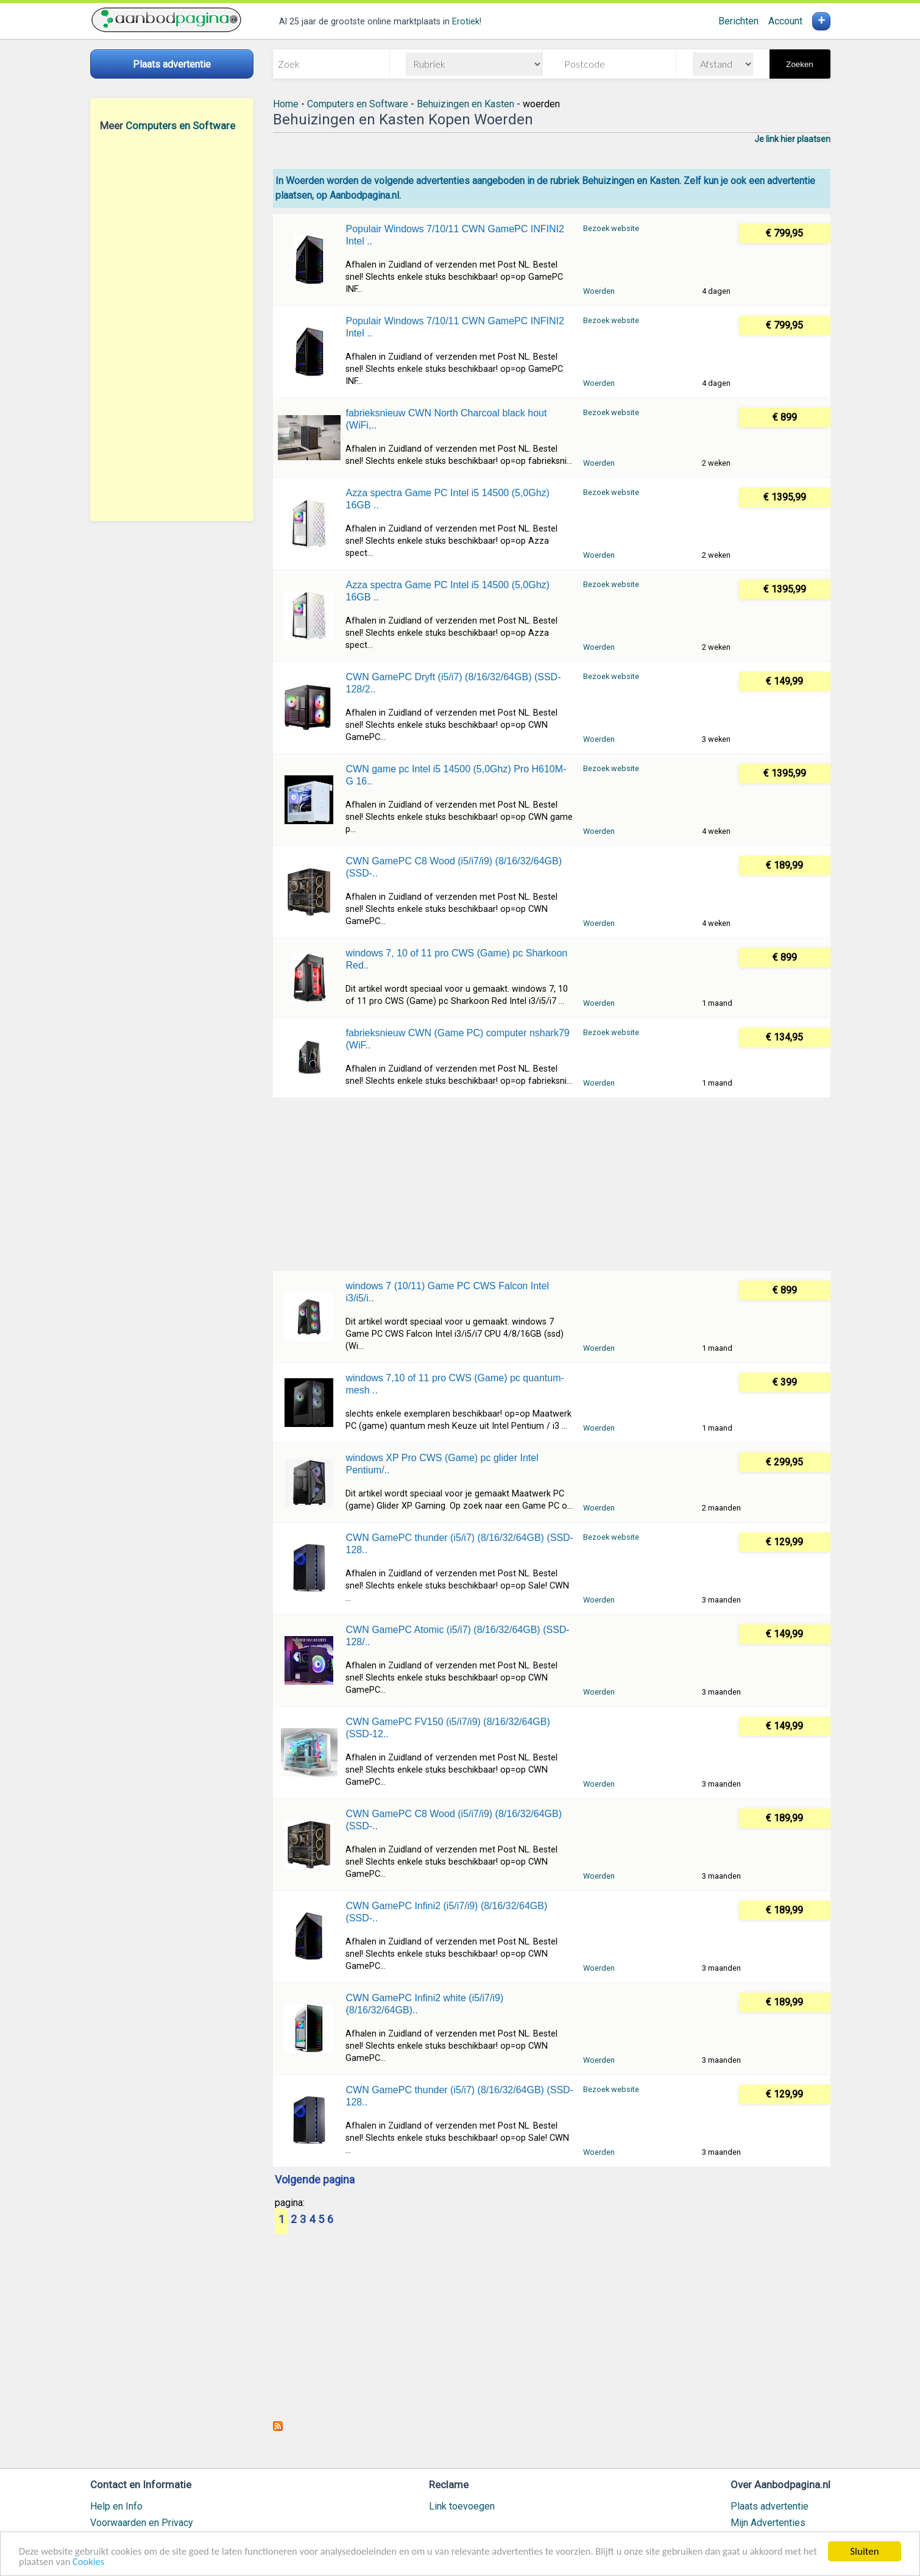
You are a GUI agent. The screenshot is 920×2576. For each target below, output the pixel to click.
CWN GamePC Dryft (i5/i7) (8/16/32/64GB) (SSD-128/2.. (453, 683)
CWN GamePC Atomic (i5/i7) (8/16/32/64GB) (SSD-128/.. (457, 1635)
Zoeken (799, 64)
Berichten (738, 21)
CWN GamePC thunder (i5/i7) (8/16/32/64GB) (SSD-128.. (459, 1543)
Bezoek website (611, 228)
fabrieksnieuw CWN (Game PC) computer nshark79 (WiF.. (457, 1039)
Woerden (599, 291)
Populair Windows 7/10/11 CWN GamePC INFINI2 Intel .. (454, 235)
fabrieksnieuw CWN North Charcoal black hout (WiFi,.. (446, 419)
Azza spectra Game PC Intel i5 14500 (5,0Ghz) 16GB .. (447, 499)
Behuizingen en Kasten (465, 104)
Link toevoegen (462, 2506)
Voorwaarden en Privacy (141, 2522)
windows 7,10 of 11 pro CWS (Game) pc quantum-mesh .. (454, 1384)
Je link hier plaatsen (792, 139)
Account (785, 21)
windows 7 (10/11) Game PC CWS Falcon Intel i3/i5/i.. (446, 1292)
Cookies (126, 2561)
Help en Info (116, 2506)
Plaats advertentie (770, 2506)
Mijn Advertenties (768, 2522)
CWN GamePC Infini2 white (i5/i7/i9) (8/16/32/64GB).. (424, 2004)
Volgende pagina (315, 2180)
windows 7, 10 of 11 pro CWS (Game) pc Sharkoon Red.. (456, 959)
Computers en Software (180, 125)
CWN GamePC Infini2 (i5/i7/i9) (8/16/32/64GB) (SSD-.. (446, 1912)
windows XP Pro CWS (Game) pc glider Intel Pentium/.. (441, 1464)
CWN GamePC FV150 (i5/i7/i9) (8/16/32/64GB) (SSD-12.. (447, 1728)
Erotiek (465, 21)
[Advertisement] (172, 326)
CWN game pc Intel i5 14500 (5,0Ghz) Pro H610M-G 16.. (455, 775)
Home (286, 104)
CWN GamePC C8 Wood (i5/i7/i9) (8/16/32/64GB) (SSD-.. (453, 867)
